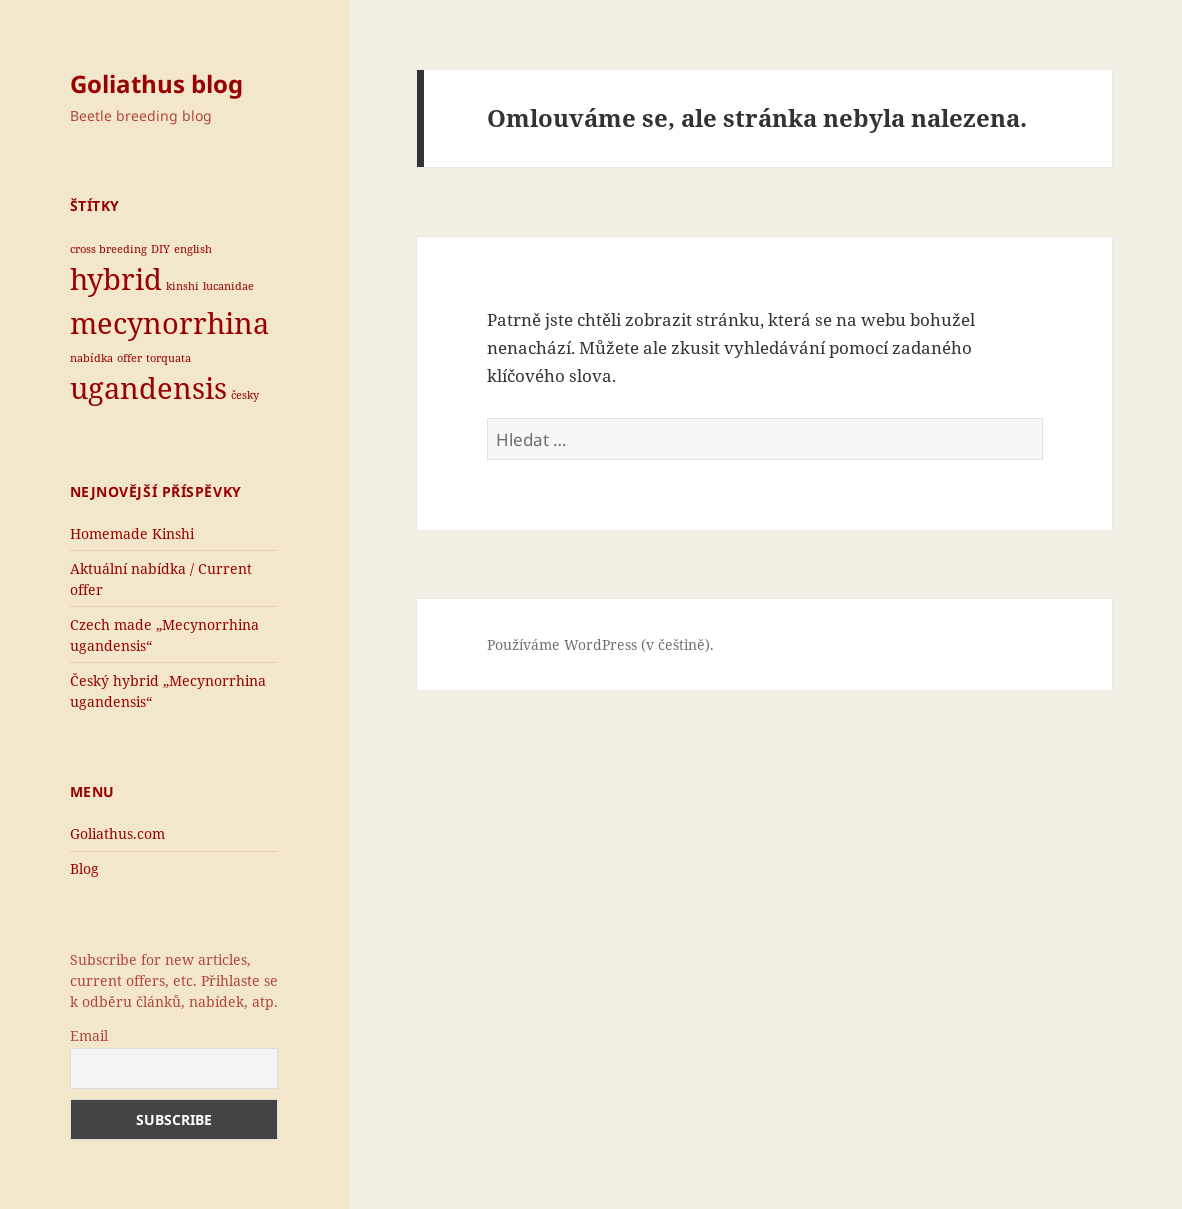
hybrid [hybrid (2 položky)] (116, 279)
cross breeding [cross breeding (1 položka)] (108, 249)
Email (89, 1035)
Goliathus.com (117, 833)
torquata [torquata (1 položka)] (168, 358)
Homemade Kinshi (132, 533)
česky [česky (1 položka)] (245, 395)
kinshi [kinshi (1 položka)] (182, 286)
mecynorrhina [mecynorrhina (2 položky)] (169, 323)
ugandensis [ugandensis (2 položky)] (148, 388)
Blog (84, 868)
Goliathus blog (156, 83)
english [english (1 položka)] (193, 249)
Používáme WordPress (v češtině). (600, 644)
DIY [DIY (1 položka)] (160, 249)
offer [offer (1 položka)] (129, 358)
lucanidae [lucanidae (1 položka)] (228, 286)
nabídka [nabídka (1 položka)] (91, 358)
